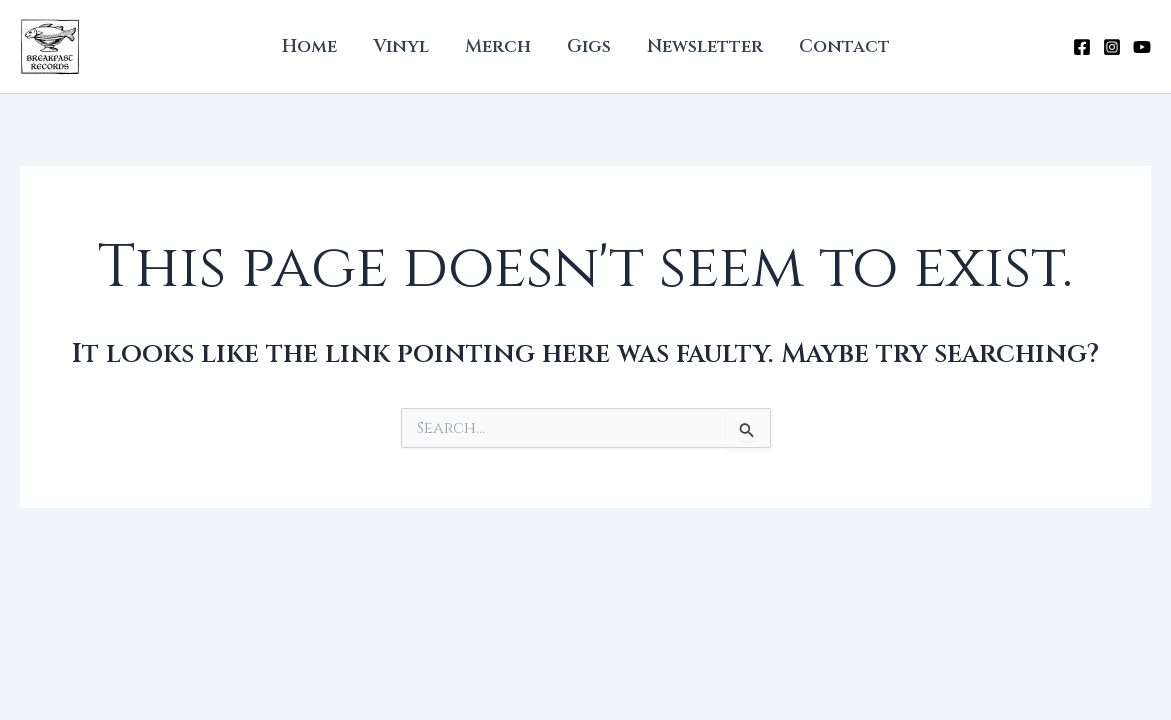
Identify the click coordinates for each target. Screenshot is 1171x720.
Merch (498, 46)
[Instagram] (1112, 47)
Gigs (589, 46)
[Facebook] (1082, 47)
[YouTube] (1142, 47)
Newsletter (705, 46)
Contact (844, 46)
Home (309, 46)
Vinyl (401, 46)
